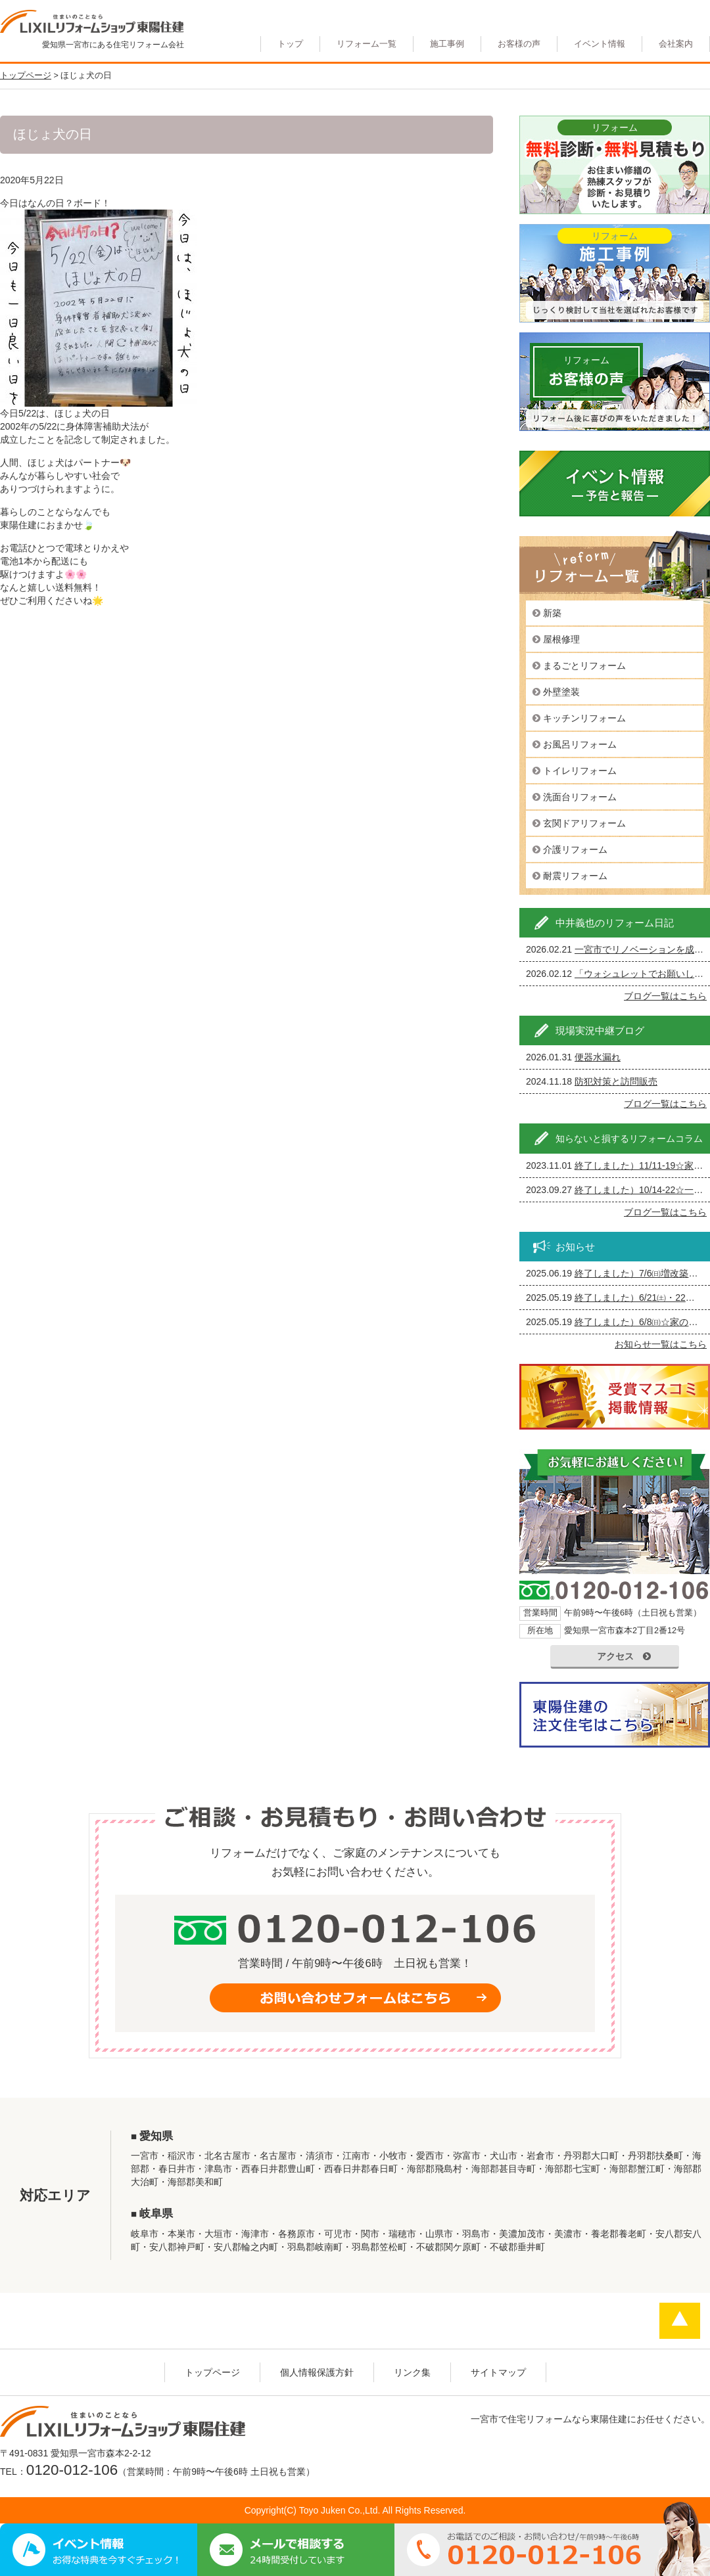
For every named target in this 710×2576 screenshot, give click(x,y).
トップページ (212, 2372)
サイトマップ (498, 2372)
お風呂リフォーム (580, 744)
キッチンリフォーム (584, 718)
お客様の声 (519, 44)
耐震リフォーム (575, 875)
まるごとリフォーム (584, 665)
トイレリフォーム (580, 770)
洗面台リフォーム (580, 797)
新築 (552, 613)
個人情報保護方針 (317, 2372)
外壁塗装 (561, 692)
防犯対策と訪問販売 (616, 1081)
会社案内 (676, 44)
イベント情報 (599, 44)
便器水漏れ (598, 1057)
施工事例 (447, 44)
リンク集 (412, 2372)
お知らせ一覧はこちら (661, 1344)
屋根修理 (561, 639)
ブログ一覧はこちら (665, 996)
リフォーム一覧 (366, 44)
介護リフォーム (575, 849)
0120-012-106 (72, 2470)
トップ (290, 44)
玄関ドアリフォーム (584, 823)
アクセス (624, 1656)
